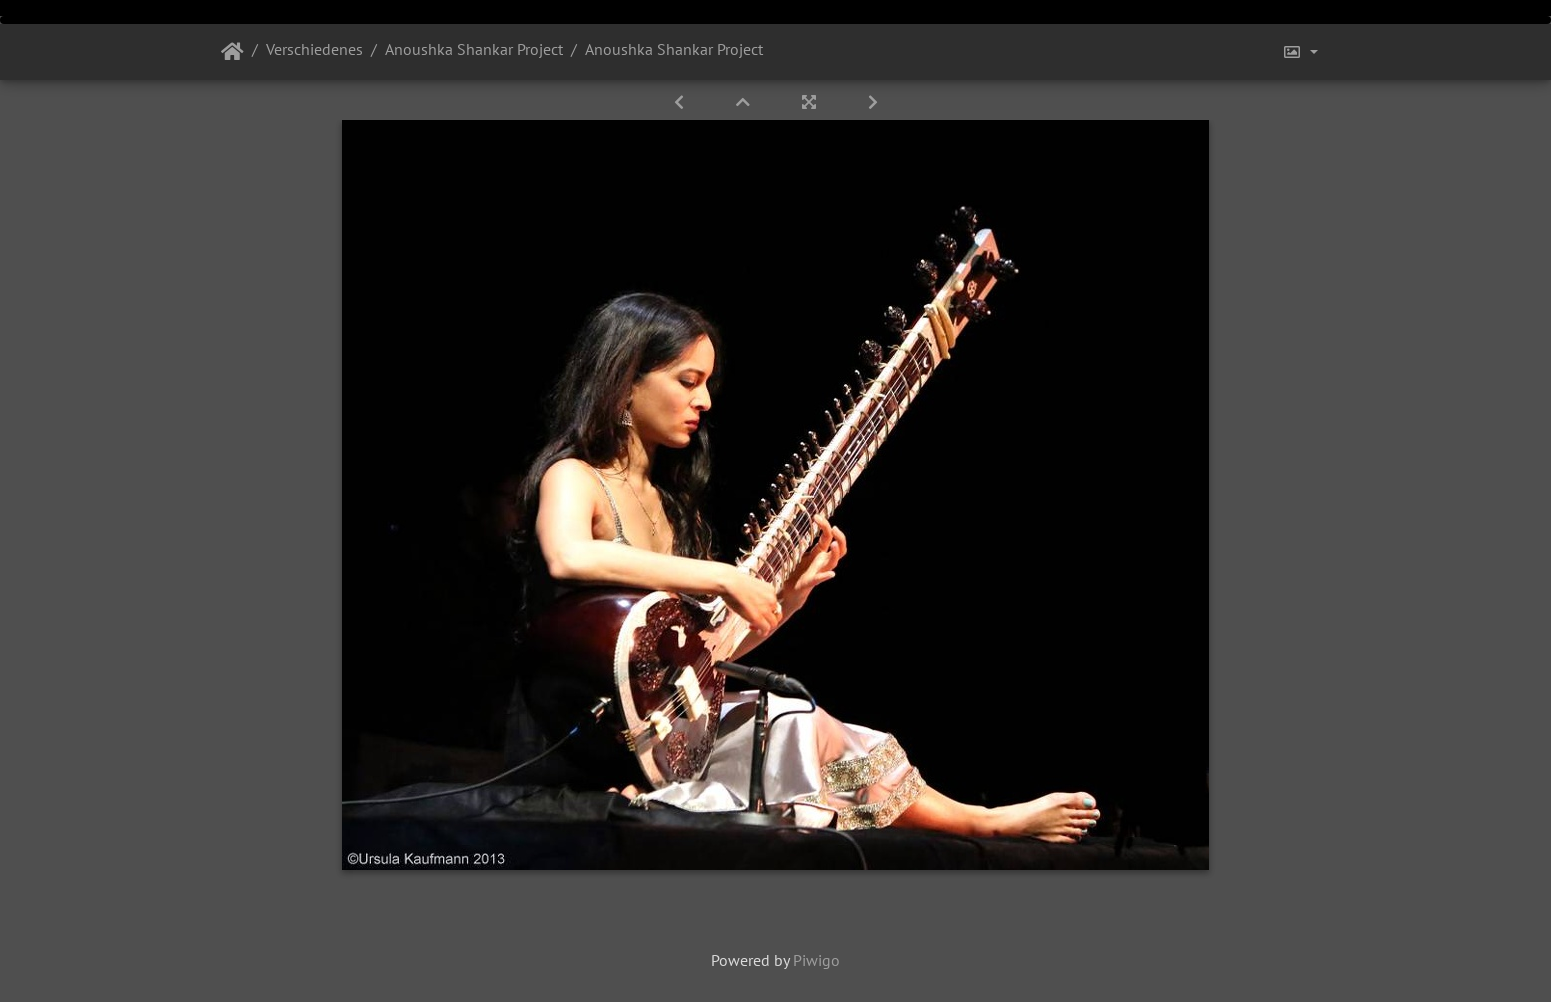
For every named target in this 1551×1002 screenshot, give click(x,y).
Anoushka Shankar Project (474, 49)
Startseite (232, 52)
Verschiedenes (314, 49)
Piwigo (816, 960)
